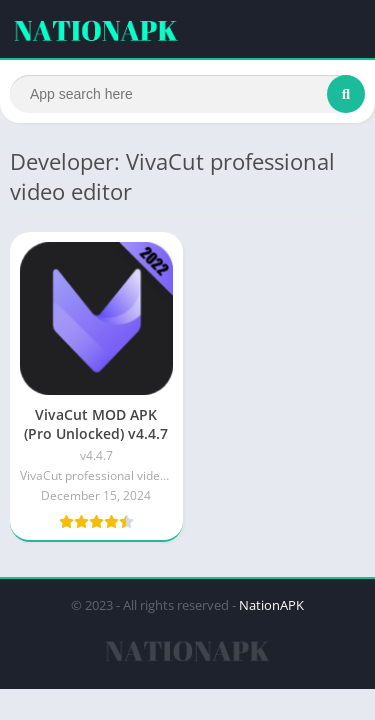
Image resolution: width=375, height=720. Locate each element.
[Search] (187, 94)
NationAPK (271, 605)
